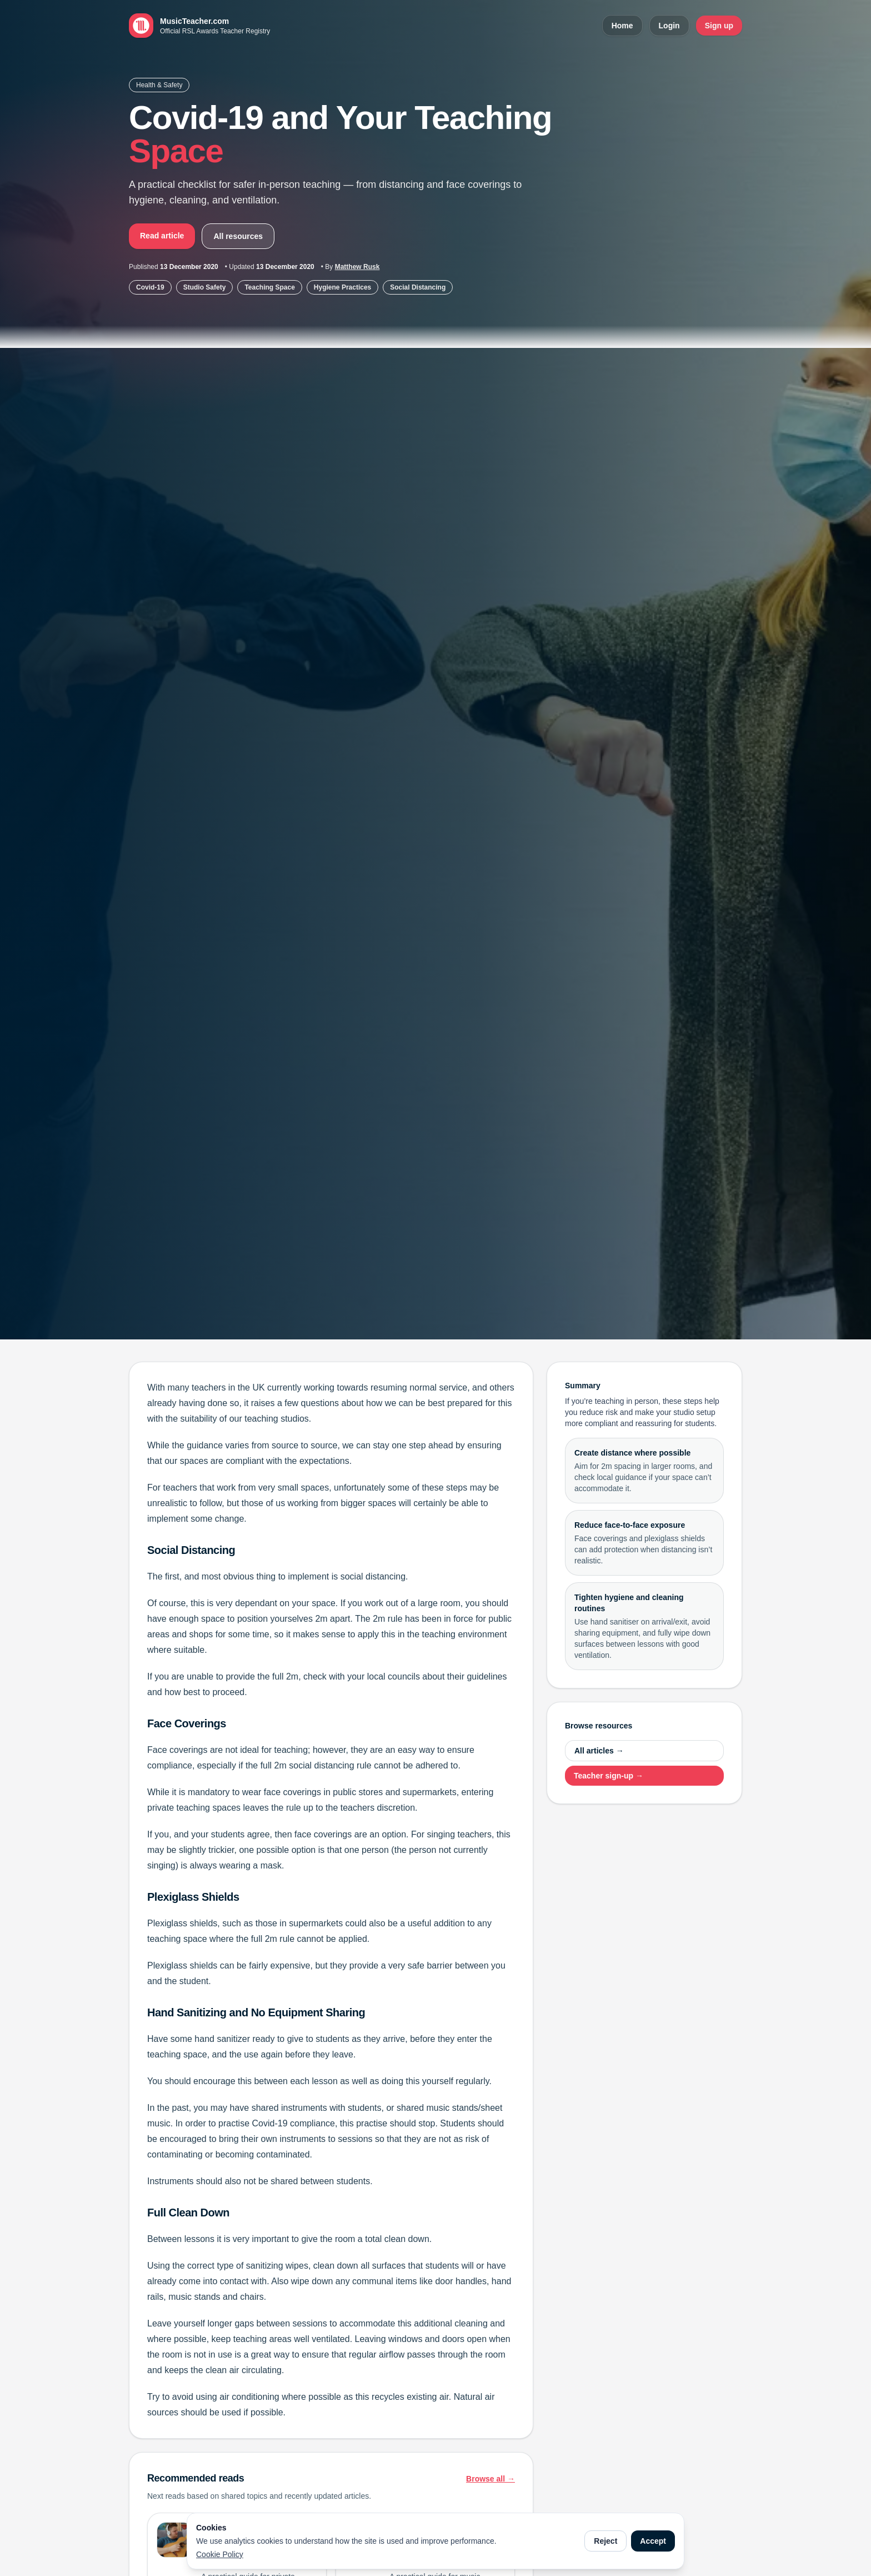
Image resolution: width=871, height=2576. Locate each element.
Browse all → (490, 2478)
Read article (162, 235)
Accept (653, 2541)
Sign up (719, 25)
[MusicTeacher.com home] (199, 25)
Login (669, 25)
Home (622, 25)
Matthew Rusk (357, 267)
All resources (238, 236)
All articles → (599, 1750)
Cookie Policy (219, 2554)
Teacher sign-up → (608, 1775)
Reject (605, 2541)
